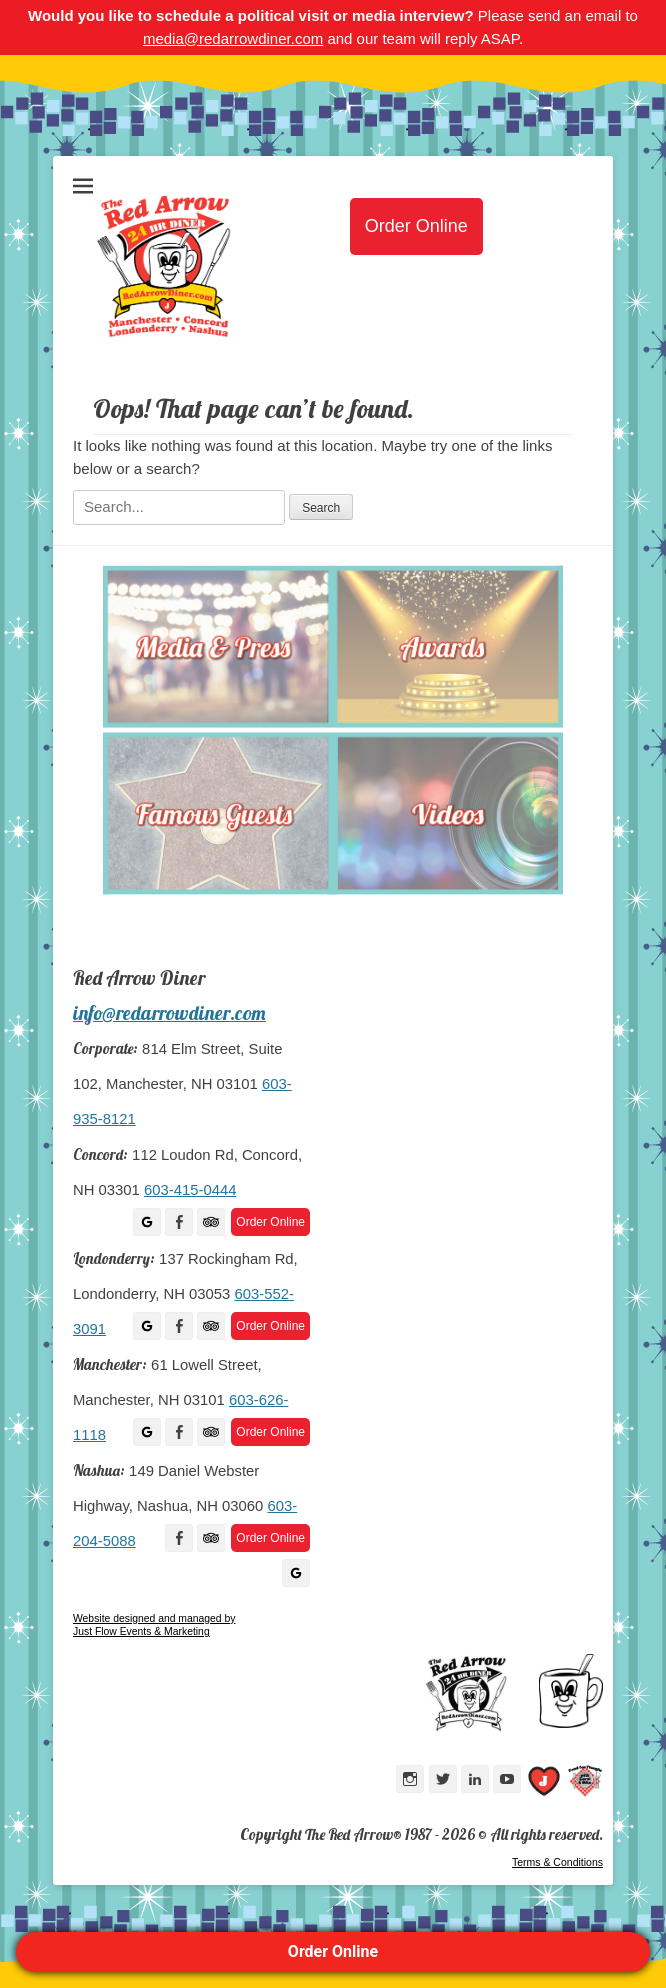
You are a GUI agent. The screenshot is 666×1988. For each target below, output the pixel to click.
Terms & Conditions (557, 1862)
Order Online (333, 1951)
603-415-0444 (190, 1190)
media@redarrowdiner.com (233, 38)
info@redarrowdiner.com (169, 1013)
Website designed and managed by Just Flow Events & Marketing (154, 1625)
